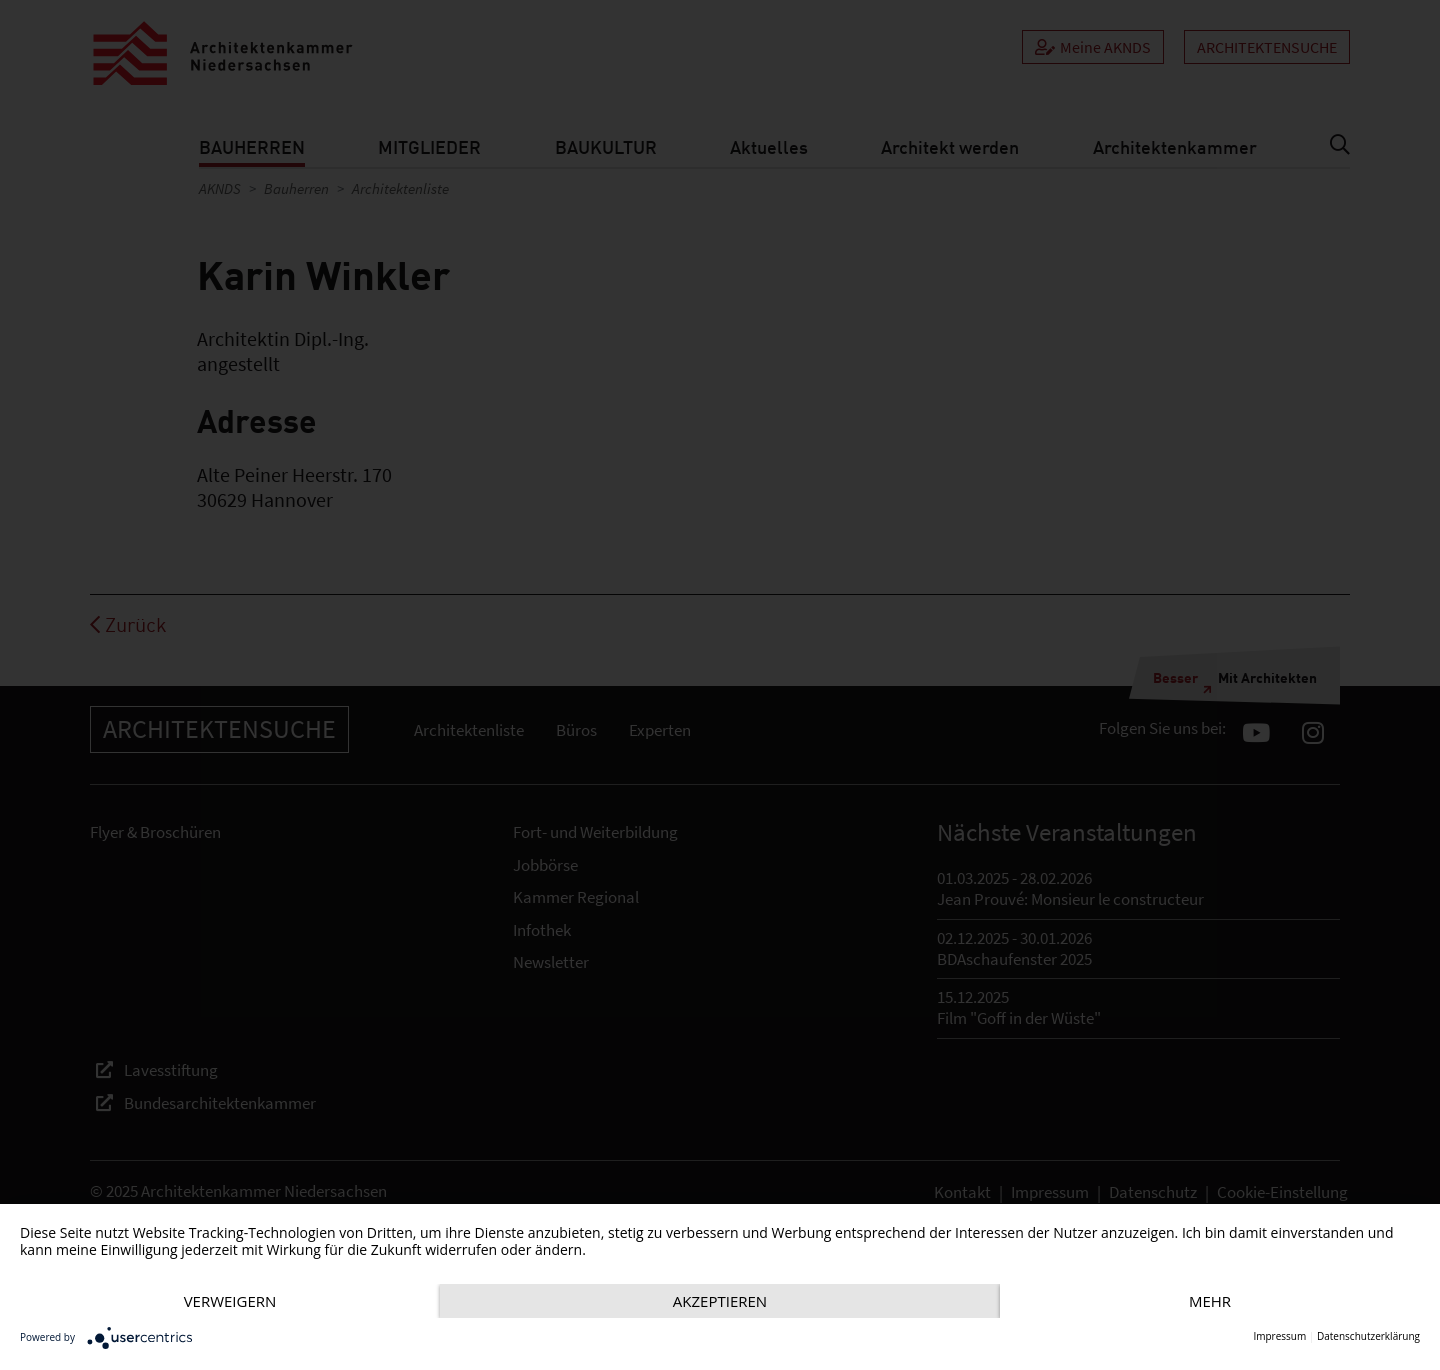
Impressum (1279, 1336)
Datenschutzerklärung (1368, 1336)
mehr (1210, 1301)
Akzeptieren (720, 1301)
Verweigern (230, 1301)
